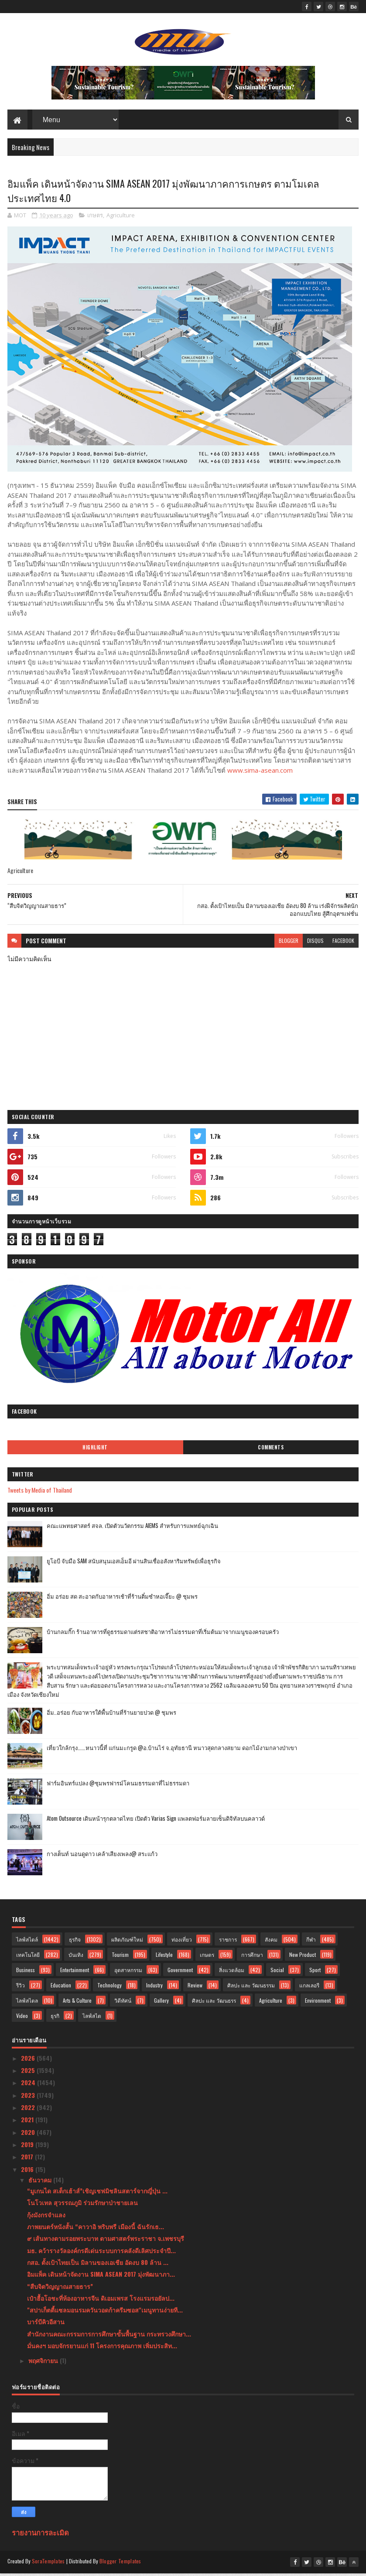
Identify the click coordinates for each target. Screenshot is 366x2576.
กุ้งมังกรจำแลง (46, 2217)
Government (180, 1973)
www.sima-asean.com (260, 773)
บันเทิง (75, 1957)
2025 (29, 2073)
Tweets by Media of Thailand (39, 1492)
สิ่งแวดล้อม (231, 1973)
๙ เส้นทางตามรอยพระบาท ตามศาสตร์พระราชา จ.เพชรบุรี (105, 2241)
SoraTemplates (48, 2564)
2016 (28, 2172)
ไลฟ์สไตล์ (27, 1942)
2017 (28, 2159)
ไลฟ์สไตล (27, 2003)
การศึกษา (252, 1957)
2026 (29, 2061)
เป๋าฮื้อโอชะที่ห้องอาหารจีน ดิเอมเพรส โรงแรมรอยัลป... (100, 2300)
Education (61, 1988)
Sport (315, 1973)
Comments (271, 1450)
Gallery (161, 2003)
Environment (318, 2003)
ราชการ (228, 1942)
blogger (288, 943)
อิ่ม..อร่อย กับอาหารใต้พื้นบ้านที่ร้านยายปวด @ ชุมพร (111, 1715)
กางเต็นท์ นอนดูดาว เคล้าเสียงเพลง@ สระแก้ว (102, 1856)
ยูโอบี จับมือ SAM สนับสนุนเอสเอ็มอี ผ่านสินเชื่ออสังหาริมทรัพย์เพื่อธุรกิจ (134, 1563)
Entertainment (74, 1973)
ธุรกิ (55, 2018)
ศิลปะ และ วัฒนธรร (214, 2003)
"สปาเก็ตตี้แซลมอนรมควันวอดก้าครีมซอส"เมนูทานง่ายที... (105, 2312)
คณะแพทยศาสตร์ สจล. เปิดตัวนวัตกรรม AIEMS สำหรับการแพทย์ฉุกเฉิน (132, 1528)
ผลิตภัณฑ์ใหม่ (127, 1942)
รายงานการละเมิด (40, 2535)
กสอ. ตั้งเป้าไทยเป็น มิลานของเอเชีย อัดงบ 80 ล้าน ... (97, 2265)
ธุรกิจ (75, 1942)
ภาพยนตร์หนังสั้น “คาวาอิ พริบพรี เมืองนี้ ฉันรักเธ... (95, 2229)
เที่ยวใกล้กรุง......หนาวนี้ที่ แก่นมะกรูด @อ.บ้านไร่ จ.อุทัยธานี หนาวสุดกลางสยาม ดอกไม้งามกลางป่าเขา (172, 1750)
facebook (343, 943)
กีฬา (311, 1942)
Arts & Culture (77, 2003)
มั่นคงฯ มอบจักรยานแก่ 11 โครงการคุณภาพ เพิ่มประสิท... (102, 2348)
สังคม (271, 1942)
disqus (315, 943)
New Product (302, 1957)
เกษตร (95, 218)
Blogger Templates (120, 2564)
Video (22, 2018)
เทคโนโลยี (28, 1957)
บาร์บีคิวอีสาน (46, 2324)
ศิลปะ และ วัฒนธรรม (251, 1988)
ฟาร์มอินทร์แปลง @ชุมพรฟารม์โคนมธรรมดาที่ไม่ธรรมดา (118, 1785)
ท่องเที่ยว (181, 1942)
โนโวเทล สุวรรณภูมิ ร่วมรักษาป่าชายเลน (82, 2205)
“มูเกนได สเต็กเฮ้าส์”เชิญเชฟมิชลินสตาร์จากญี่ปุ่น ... (97, 2193)
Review (195, 1988)
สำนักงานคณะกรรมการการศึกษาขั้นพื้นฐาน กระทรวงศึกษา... (109, 2336)
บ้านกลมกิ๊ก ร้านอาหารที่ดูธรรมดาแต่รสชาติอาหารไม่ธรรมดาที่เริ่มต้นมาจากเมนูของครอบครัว (163, 1634)
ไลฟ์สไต (91, 2018)
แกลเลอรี (309, 1988)
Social (277, 1973)
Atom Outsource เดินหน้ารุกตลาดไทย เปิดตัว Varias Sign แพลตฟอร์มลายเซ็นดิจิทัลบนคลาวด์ (156, 1821)
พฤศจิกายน (44, 2363)
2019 (28, 2147)
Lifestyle (164, 1957)
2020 (29, 2135)
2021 (28, 2122)
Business (25, 1973)
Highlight (95, 1450)
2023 (29, 2098)
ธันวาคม (40, 2182)
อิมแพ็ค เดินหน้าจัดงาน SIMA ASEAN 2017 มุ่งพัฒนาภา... (101, 2276)
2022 (29, 2110)
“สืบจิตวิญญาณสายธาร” (60, 2289)
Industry (154, 1988)
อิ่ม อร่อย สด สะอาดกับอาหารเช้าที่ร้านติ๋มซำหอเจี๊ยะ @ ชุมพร (122, 1599)
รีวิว (20, 1988)
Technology (109, 1988)
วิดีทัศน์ (122, 2003)
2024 (29, 2085)
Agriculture (120, 218)
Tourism (120, 1957)
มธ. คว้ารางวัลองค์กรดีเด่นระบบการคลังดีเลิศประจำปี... (101, 2253)
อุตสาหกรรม (128, 1973)
